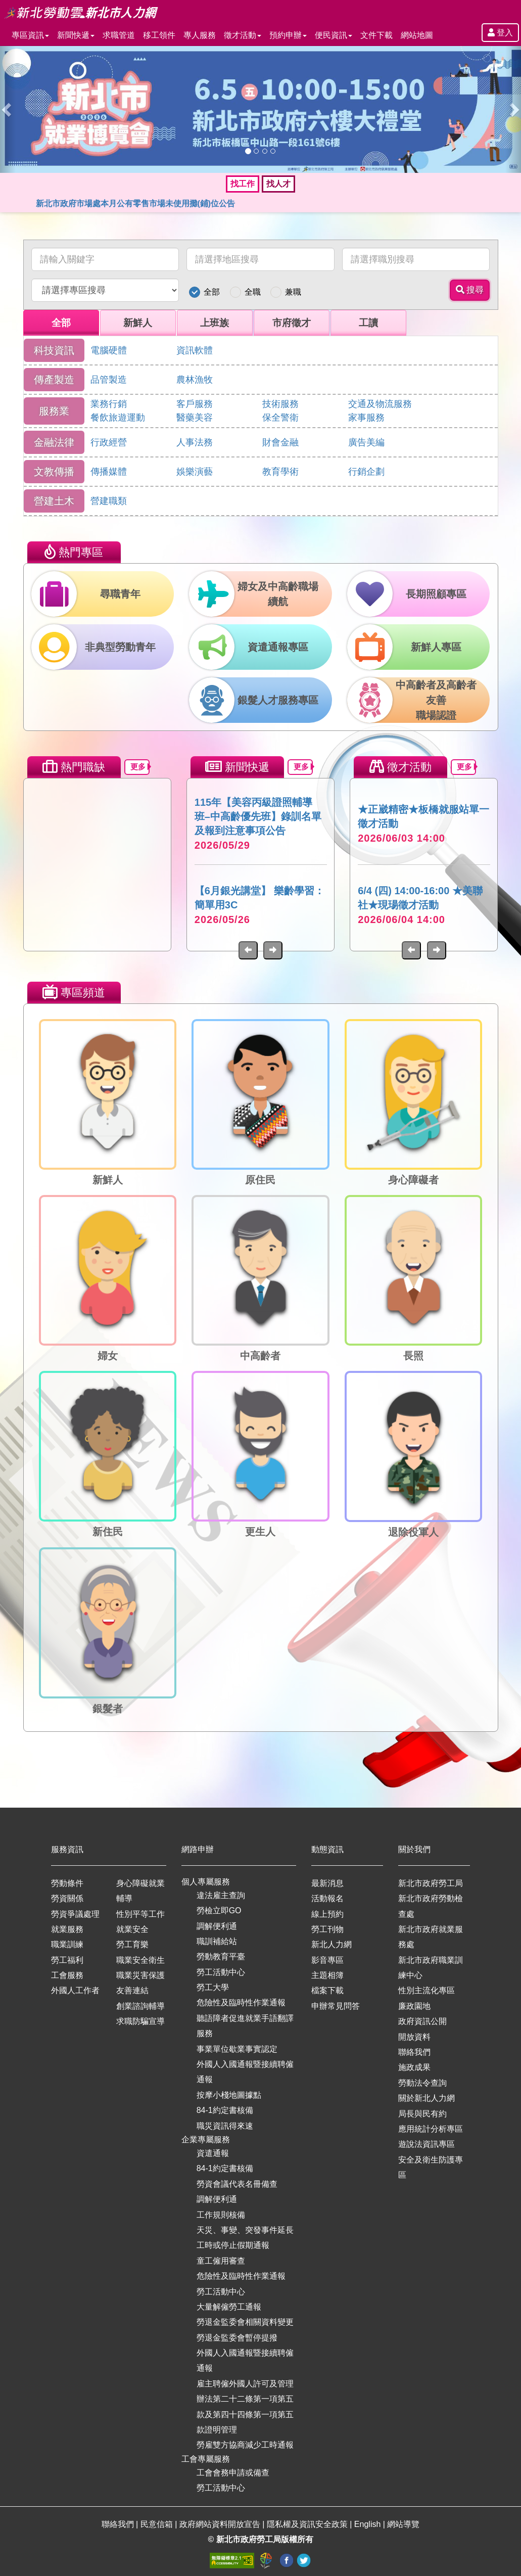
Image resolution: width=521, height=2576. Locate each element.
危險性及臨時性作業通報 (241, 2002)
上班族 (214, 322)
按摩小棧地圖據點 (229, 2095)
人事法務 (194, 442)
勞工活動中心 (221, 1972)
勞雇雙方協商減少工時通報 (245, 2445)
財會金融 (280, 442)
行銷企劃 (366, 472)
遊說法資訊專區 (426, 2144)
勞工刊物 (327, 1929)
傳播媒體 (108, 472)
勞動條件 (67, 1883)
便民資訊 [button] (333, 35)
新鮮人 (137, 322)
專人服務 (199, 35)
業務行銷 (108, 404)
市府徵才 (291, 322)
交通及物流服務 (380, 404)
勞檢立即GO (219, 1910)
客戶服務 (194, 404)
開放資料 (414, 2037)
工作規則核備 (221, 2215)
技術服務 (280, 404)
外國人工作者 (75, 1990)
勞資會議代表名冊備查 (237, 2184)
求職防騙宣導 (140, 2021)
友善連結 (132, 1990)
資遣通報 (213, 2153)
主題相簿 (327, 1975)
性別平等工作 (140, 1914)
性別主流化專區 (426, 1990)
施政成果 (414, 2067)
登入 (500, 32)
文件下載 (376, 35)
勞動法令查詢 (422, 2083)
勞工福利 (67, 1960)
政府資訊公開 (422, 2021)
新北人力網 (331, 1944)
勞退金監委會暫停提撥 (237, 2337)
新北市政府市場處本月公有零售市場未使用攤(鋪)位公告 (135, 203)
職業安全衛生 (140, 1960)
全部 (212, 292)
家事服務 (366, 417)
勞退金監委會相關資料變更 (245, 2322)
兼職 (293, 292)
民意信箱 (157, 2524)
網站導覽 (403, 2524)
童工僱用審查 (221, 2261)
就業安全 (132, 1929)
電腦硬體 (108, 350)
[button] (8, 109)
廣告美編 (366, 442)
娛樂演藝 (194, 472)
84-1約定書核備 (225, 2110)
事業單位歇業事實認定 (237, 2049)
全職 (253, 292)
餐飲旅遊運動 (117, 417)
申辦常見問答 (335, 2006)
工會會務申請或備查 (233, 2472)
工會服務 (67, 1975)
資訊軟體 (194, 350)
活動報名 (327, 1898)
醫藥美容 (194, 417)
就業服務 (67, 1929)
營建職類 (108, 501)
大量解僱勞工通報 (229, 2307)
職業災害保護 (140, 1975)
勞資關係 (67, 1898)
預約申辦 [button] (288, 35)
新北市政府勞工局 (430, 1883)
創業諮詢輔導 (140, 2006)
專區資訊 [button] (30, 35)
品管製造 (108, 380)
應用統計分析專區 (430, 2129)
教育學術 (280, 472)
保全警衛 (280, 417)
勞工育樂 (132, 1944)
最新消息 (327, 1883)
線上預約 (327, 1914)
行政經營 (108, 442)
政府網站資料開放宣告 (220, 2524)
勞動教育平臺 (221, 1956)
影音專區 (327, 1960)
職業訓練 (67, 1944)
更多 (140, 766)
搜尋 (470, 290)
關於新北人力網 (426, 2098)
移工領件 (159, 35)
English (368, 2524)
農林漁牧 (194, 380)
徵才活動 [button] (242, 35)
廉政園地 (414, 2006)
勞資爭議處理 (75, 1914)
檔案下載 (327, 1990)
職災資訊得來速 (225, 2126)
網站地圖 (417, 35)
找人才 (278, 183)
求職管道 (119, 35)
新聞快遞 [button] (75, 35)
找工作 (242, 183)
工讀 (368, 322)
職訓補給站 (217, 1941)
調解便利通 (217, 1926)
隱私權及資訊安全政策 (308, 2524)
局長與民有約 (422, 2113)
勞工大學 (213, 1987)
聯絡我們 (414, 2052)
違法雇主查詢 (221, 1895)
